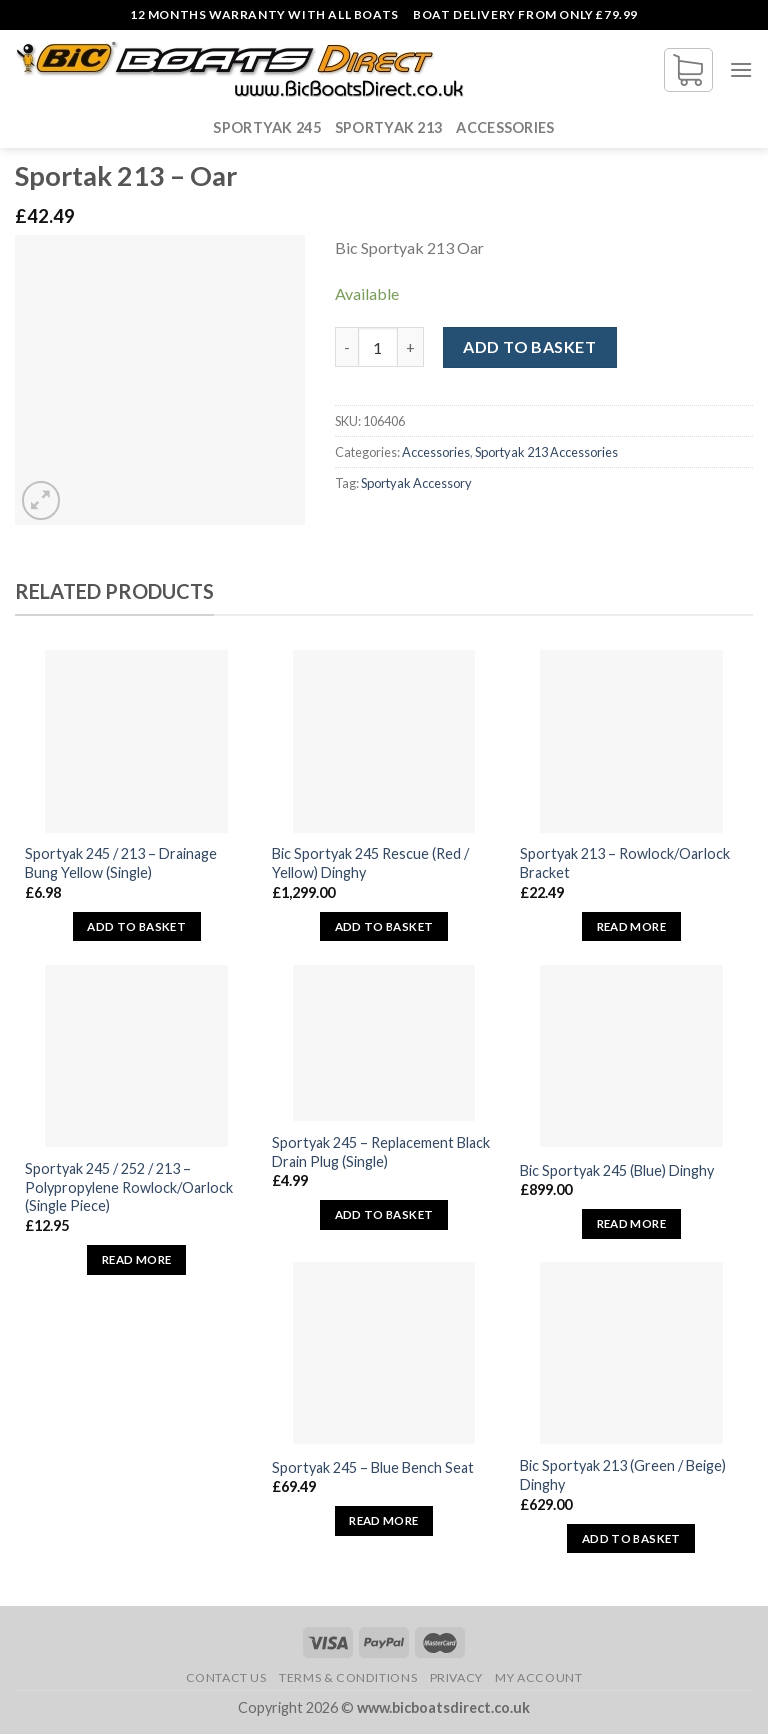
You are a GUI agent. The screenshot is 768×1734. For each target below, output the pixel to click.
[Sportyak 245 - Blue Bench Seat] (384, 1353)
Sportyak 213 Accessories (546, 452)
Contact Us (226, 1677)
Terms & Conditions (348, 1677)
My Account (538, 1677)
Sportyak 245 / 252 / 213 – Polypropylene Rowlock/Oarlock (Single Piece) (129, 1187)
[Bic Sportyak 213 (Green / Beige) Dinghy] (631, 1353)
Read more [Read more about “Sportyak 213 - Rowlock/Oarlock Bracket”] (631, 926)
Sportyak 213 (388, 127)
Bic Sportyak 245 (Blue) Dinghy (617, 1170)
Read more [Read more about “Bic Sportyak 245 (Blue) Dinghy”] (631, 1223)
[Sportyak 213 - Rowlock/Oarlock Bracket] (631, 741)
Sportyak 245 (266, 127)
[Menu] (741, 69)
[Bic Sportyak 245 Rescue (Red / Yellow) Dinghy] (384, 741)
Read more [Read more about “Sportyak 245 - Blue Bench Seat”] (383, 1520)
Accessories (505, 127)
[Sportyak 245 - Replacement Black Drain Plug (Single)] (384, 1043)
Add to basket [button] (136, 926)
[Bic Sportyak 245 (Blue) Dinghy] (631, 1056)
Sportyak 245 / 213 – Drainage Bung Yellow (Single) (121, 863)
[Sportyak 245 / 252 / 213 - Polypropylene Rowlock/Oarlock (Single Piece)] (136, 1056)
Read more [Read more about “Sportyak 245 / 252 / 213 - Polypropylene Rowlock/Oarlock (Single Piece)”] (136, 1259)
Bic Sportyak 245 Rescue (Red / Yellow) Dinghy (370, 863)
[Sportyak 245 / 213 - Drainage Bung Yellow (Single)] (136, 741)
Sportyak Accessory (416, 483)
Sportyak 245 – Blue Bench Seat (373, 1467)
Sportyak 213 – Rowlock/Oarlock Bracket (625, 863)
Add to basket (529, 346)
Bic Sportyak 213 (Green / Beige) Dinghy (623, 1475)
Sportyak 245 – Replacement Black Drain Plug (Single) (381, 1152)
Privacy (456, 1677)
